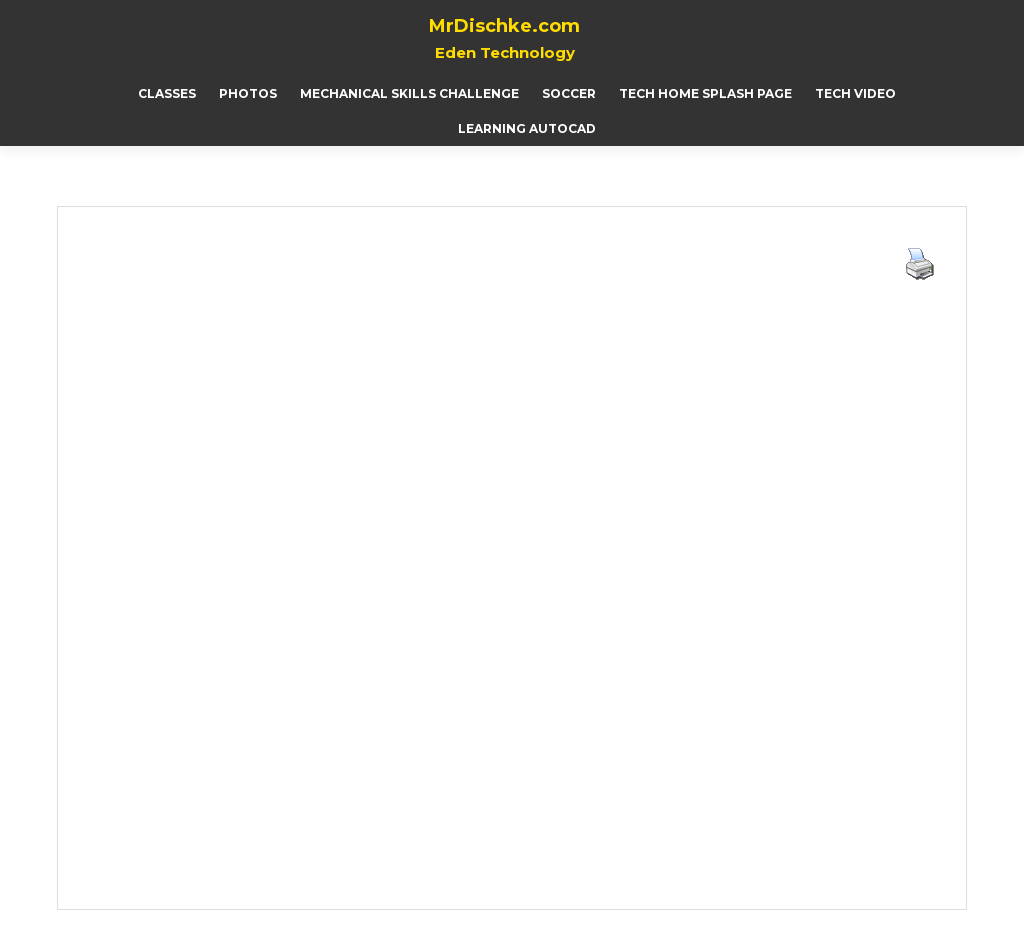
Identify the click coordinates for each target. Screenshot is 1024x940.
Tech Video (855, 93)
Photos (248, 93)
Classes (167, 93)
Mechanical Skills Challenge (409, 93)
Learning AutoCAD (527, 128)
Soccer (569, 93)
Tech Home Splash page (705, 93)
